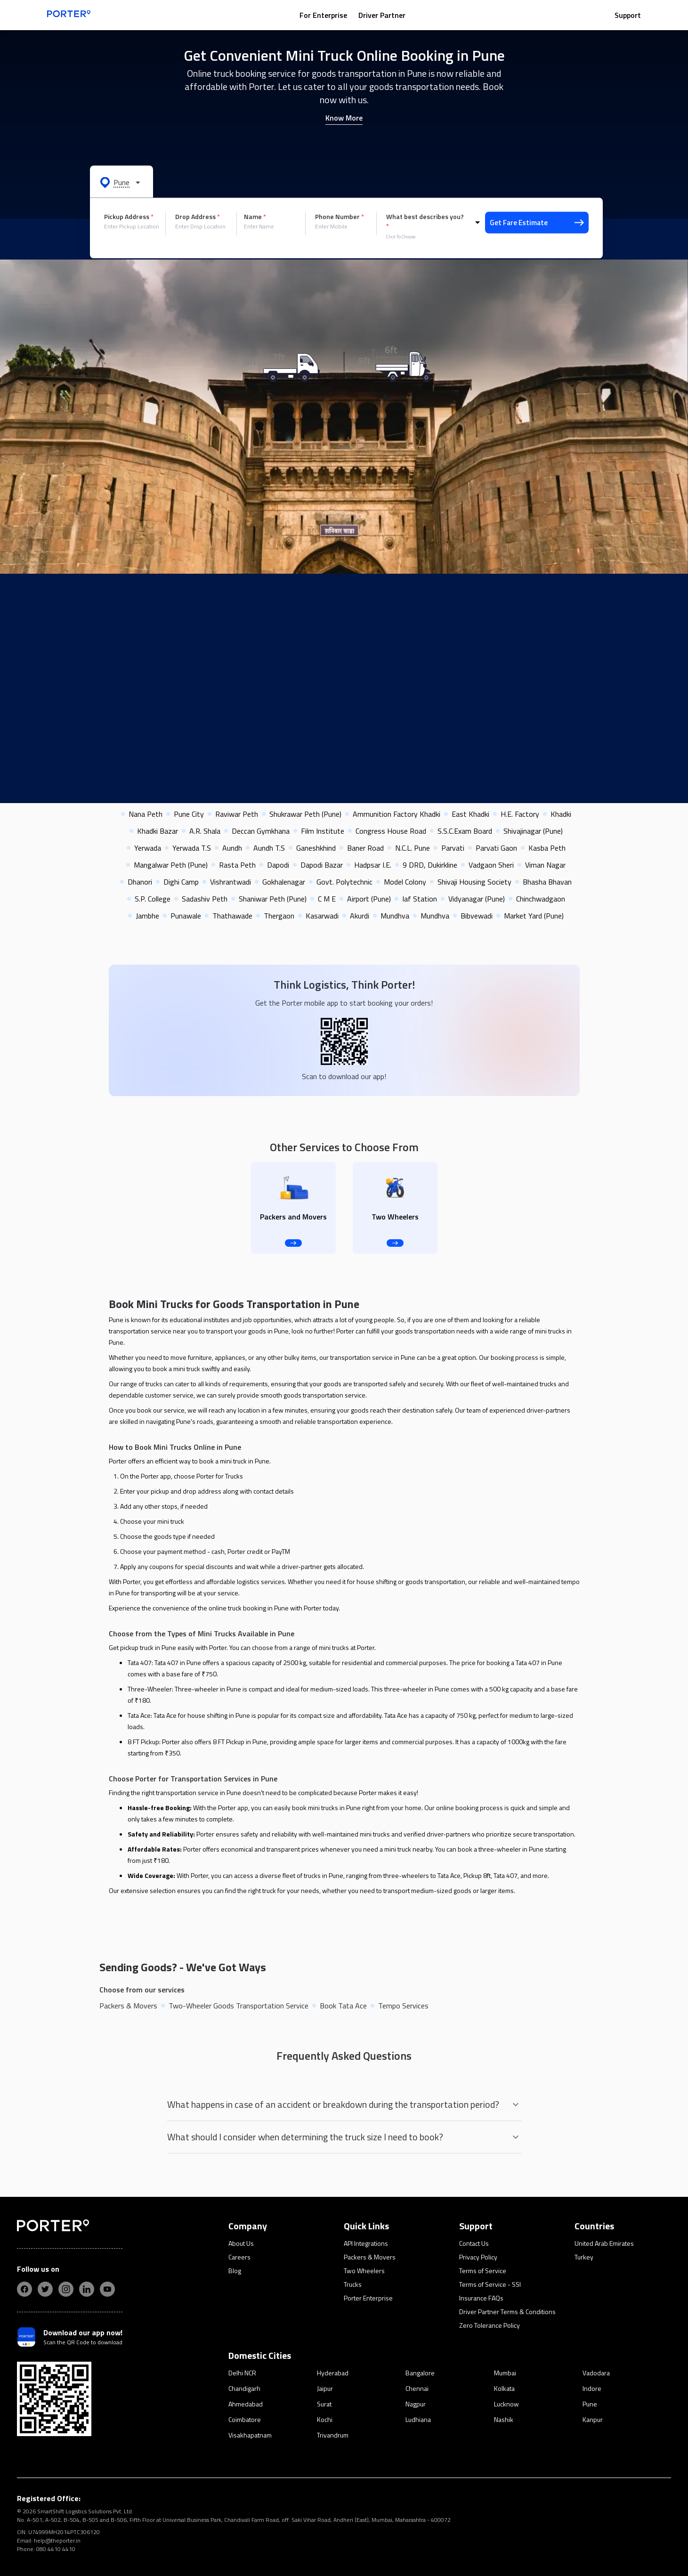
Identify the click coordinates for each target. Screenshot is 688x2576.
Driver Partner (381, 15)
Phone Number (339, 216)
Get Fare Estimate (537, 222)
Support (628, 15)
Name (255, 216)
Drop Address (197, 216)
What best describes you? (425, 221)
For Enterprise (323, 15)
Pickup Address (129, 216)
